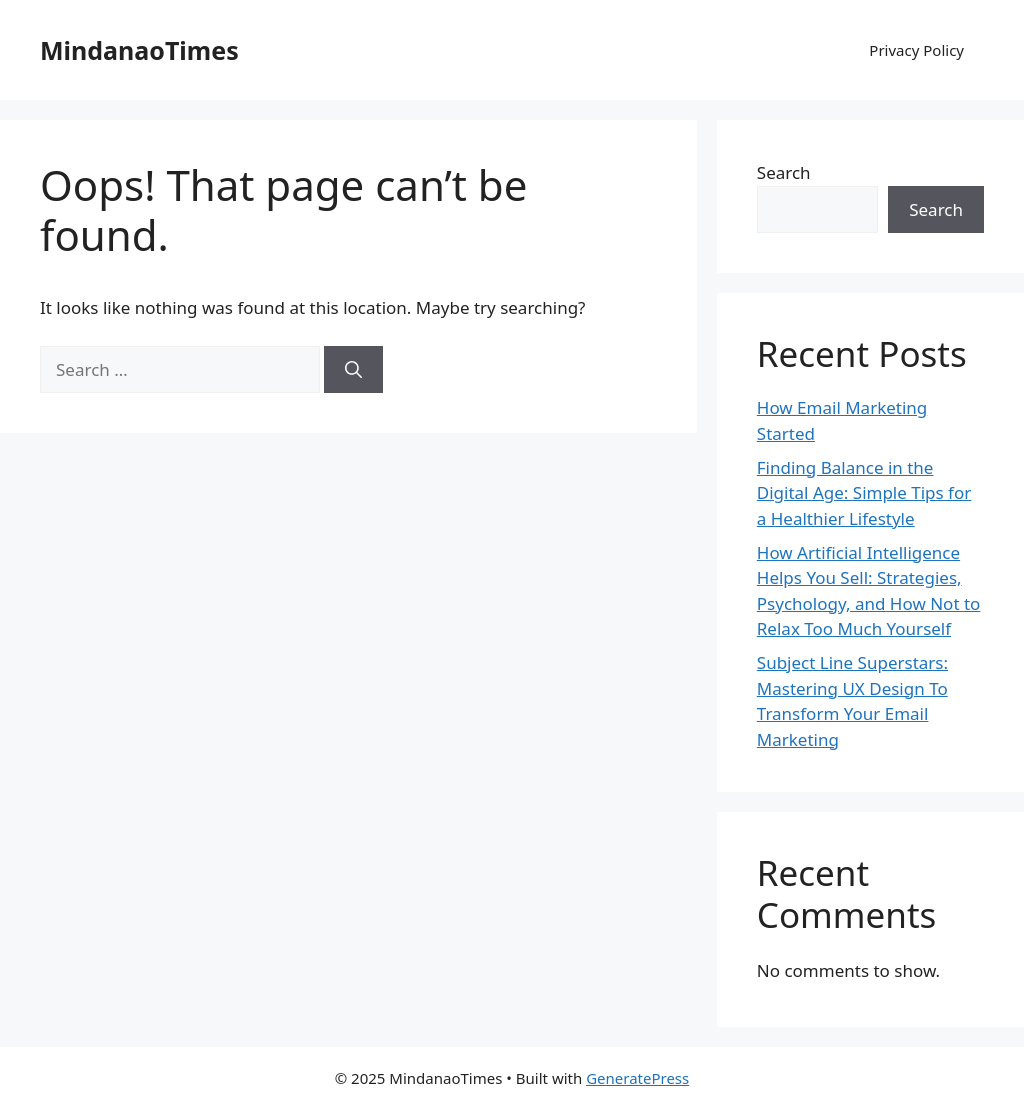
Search (784, 172)
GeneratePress (637, 1078)
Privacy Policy (916, 50)
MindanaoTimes (139, 50)
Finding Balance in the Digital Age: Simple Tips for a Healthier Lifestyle (864, 493)
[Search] (353, 370)
